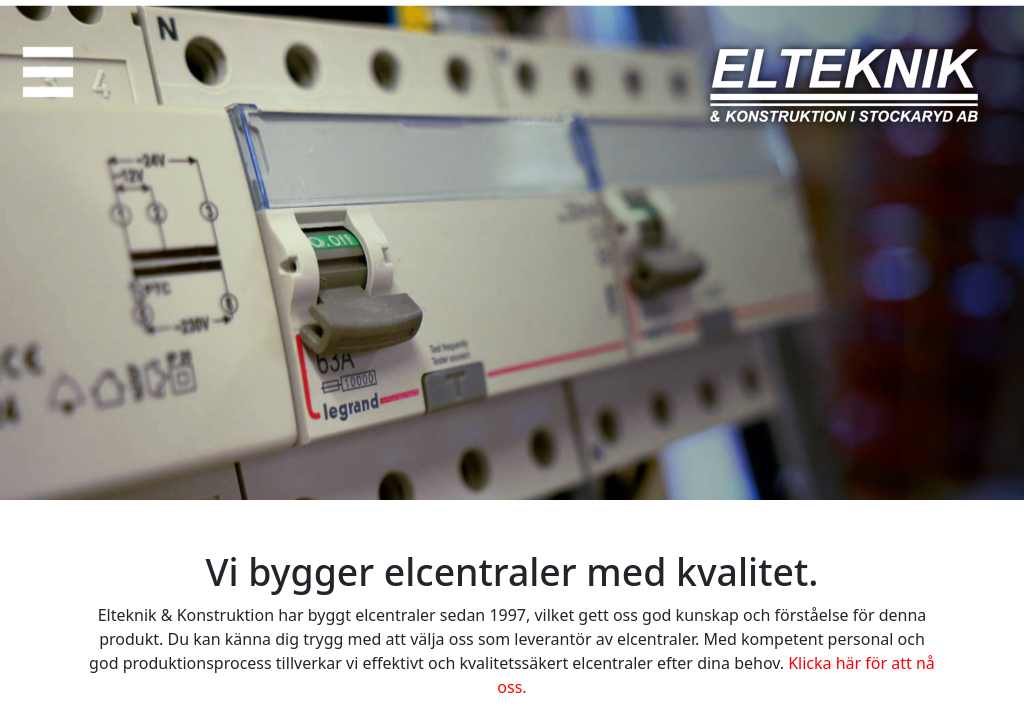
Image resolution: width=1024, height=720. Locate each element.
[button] (48, 72)
